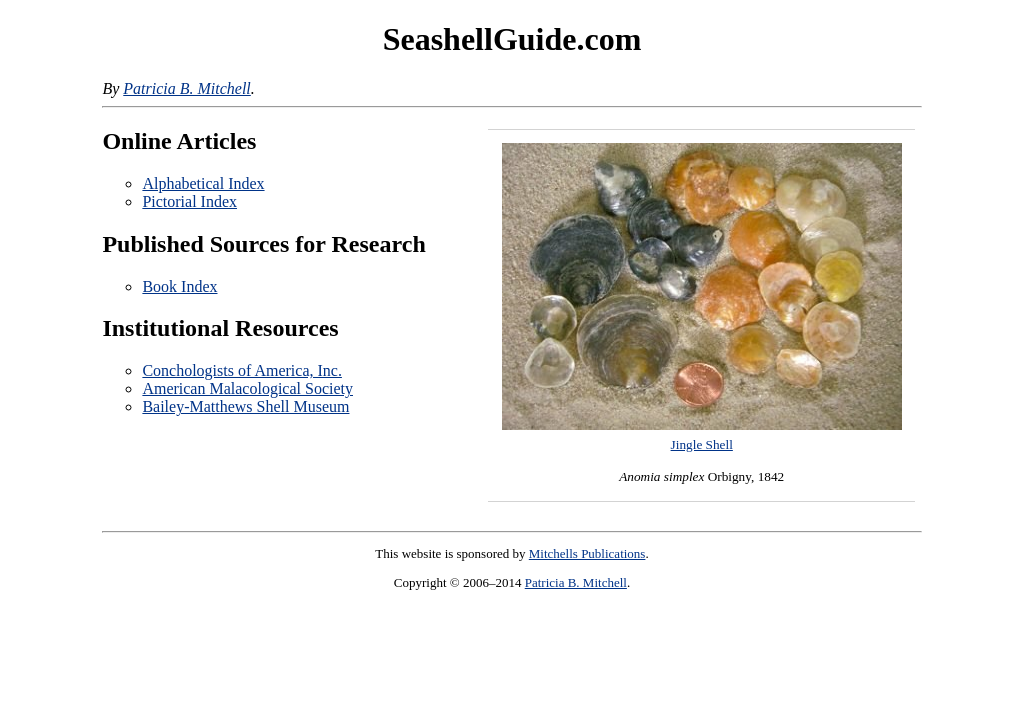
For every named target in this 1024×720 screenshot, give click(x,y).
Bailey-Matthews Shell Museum (245, 406)
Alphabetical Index (203, 183)
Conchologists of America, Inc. (242, 370)
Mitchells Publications (587, 553)
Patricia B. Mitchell (187, 88)
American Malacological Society (247, 388)
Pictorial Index (189, 201)
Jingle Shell (702, 444)
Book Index (179, 286)
